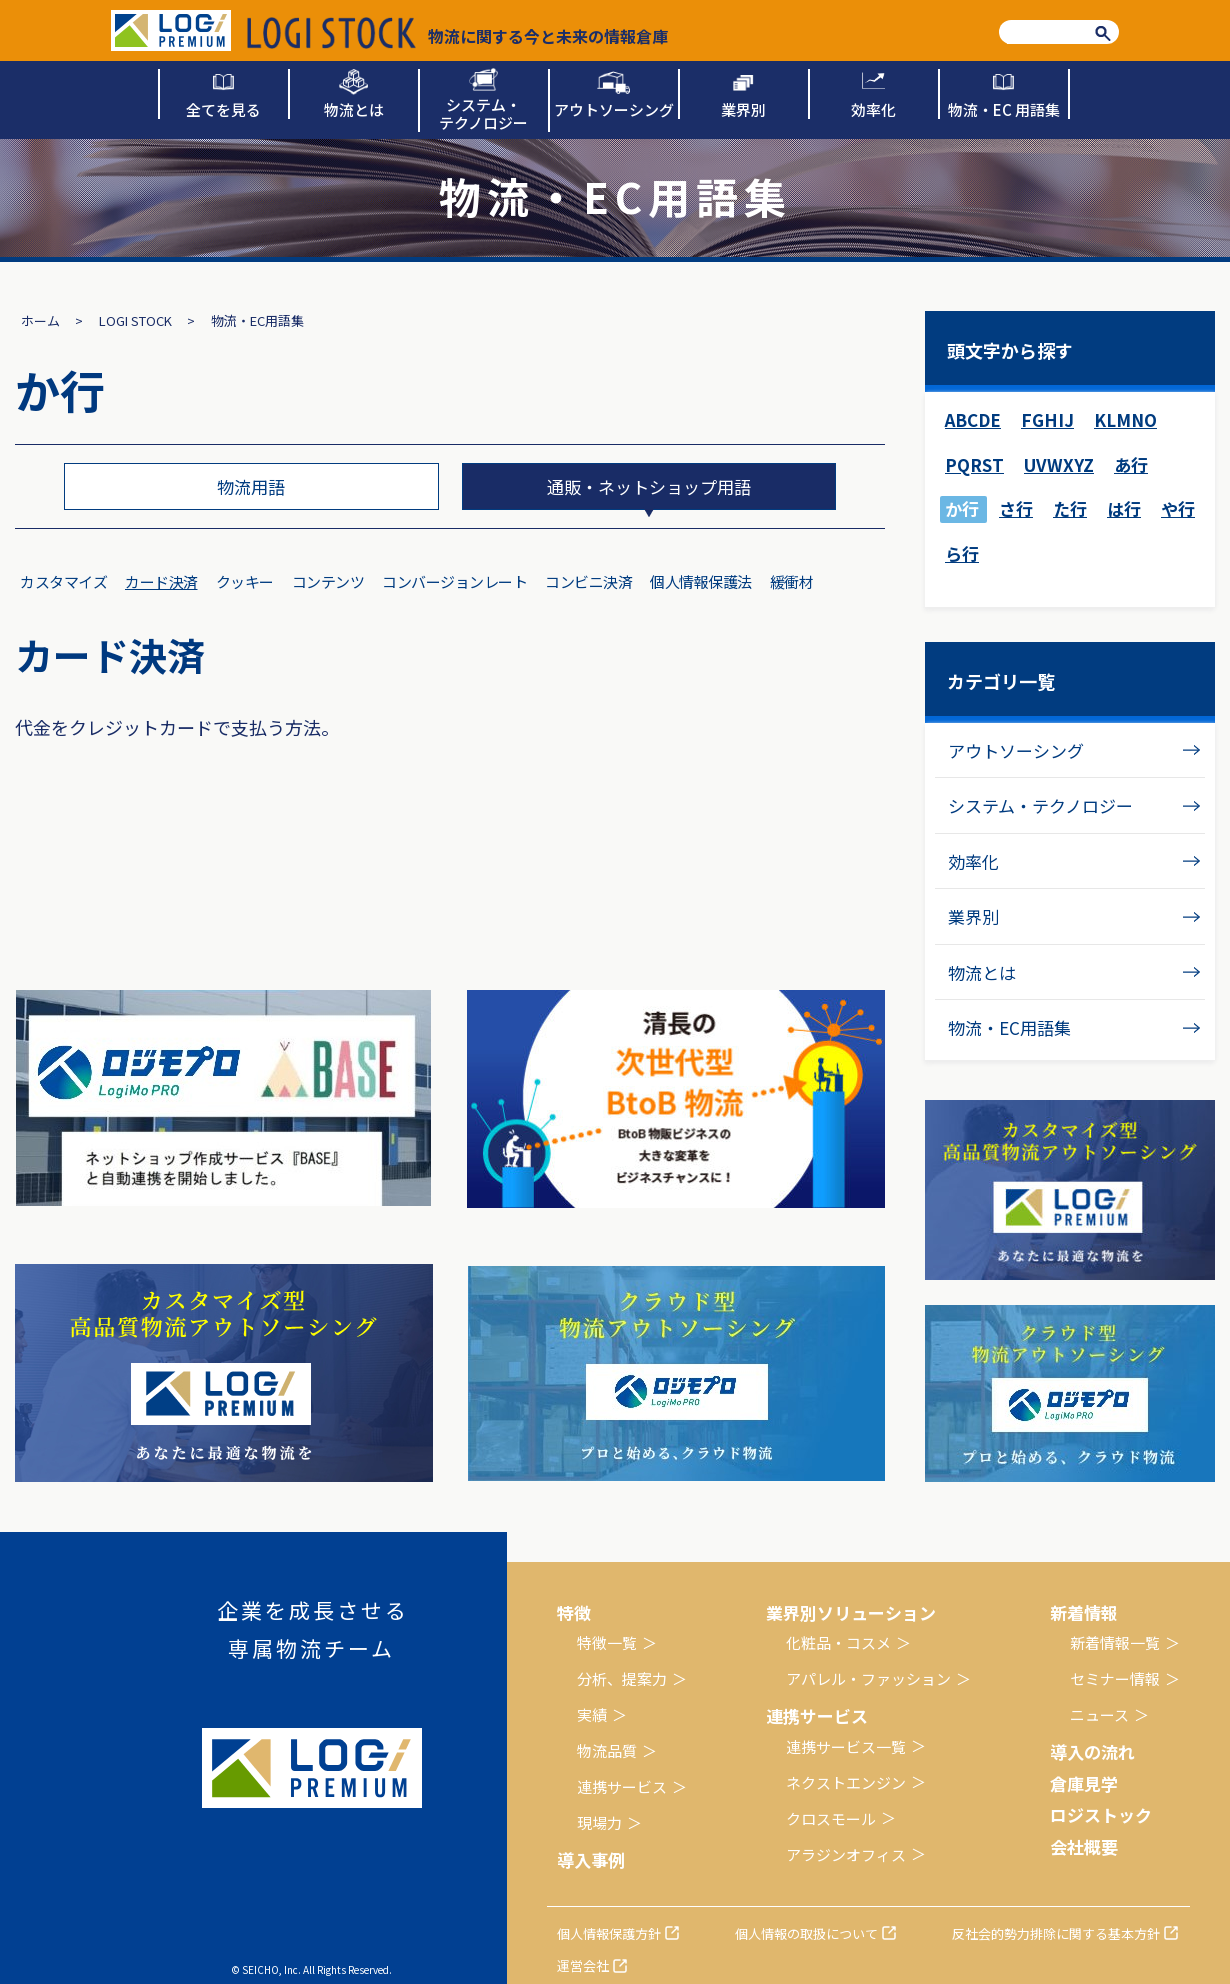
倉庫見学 (1084, 1783)
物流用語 (251, 486)
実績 (592, 1714)
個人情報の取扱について (806, 1933)
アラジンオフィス (846, 1854)
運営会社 (583, 1965)
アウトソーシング (1016, 750)
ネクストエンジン (846, 1782)
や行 (1178, 508)
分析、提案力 (622, 1678)
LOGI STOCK (135, 320)
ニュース (1099, 1714)
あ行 (1131, 464)
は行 (1124, 508)
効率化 (973, 861)
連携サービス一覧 (846, 1746)
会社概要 (1084, 1846)
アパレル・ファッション (868, 1678)
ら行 (962, 553)
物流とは (982, 972)
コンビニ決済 (588, 581)
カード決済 (161, 581)
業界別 (973, 916)
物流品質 (607, 1750)
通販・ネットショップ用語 (649, 486)
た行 (1070, 508)
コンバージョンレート (454, 581)
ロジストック (1101, 1814)
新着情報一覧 (1115, 1642)
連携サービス (622, 1786)
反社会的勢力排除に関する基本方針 (1056, 1933)
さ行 (1016, 508)
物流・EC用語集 (1009, 1027)
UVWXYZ (1059, 464)
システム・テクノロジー (1040, 805)
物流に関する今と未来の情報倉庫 (457, 33)
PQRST (974, 464)
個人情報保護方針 (609, 1933)
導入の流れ (1092, 1751)
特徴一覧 (607, 1642)
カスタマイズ (63, 581)
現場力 (599, 1822)
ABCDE (973, 419)
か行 (962, 508)
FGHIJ (1047, 419)
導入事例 (591, 1859)
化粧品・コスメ (838, 1642)
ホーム (40, 320)
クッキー (245, 581)
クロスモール (831, 1818)
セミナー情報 (1115, 1678)
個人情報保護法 (701, 581)
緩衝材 (792, 581)
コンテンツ (328, 581)
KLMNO (1125, 419)
